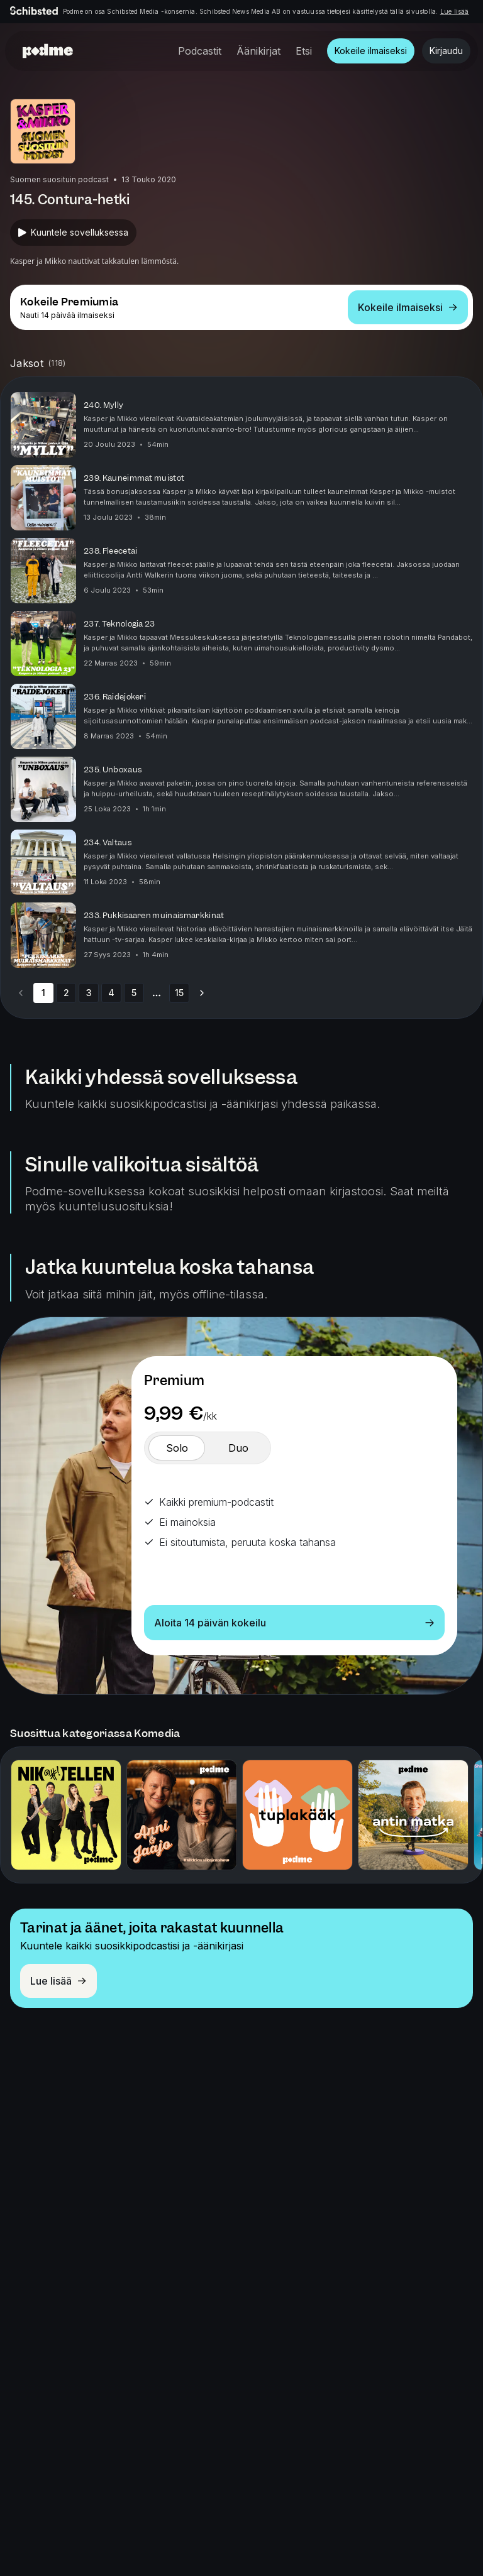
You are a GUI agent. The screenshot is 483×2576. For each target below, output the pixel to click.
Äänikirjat (258, 51)
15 (179, 992)
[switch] (176, 1448)
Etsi (304, 51)
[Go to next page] (202, 993)
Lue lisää (454, 11)
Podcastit (199, 51)
